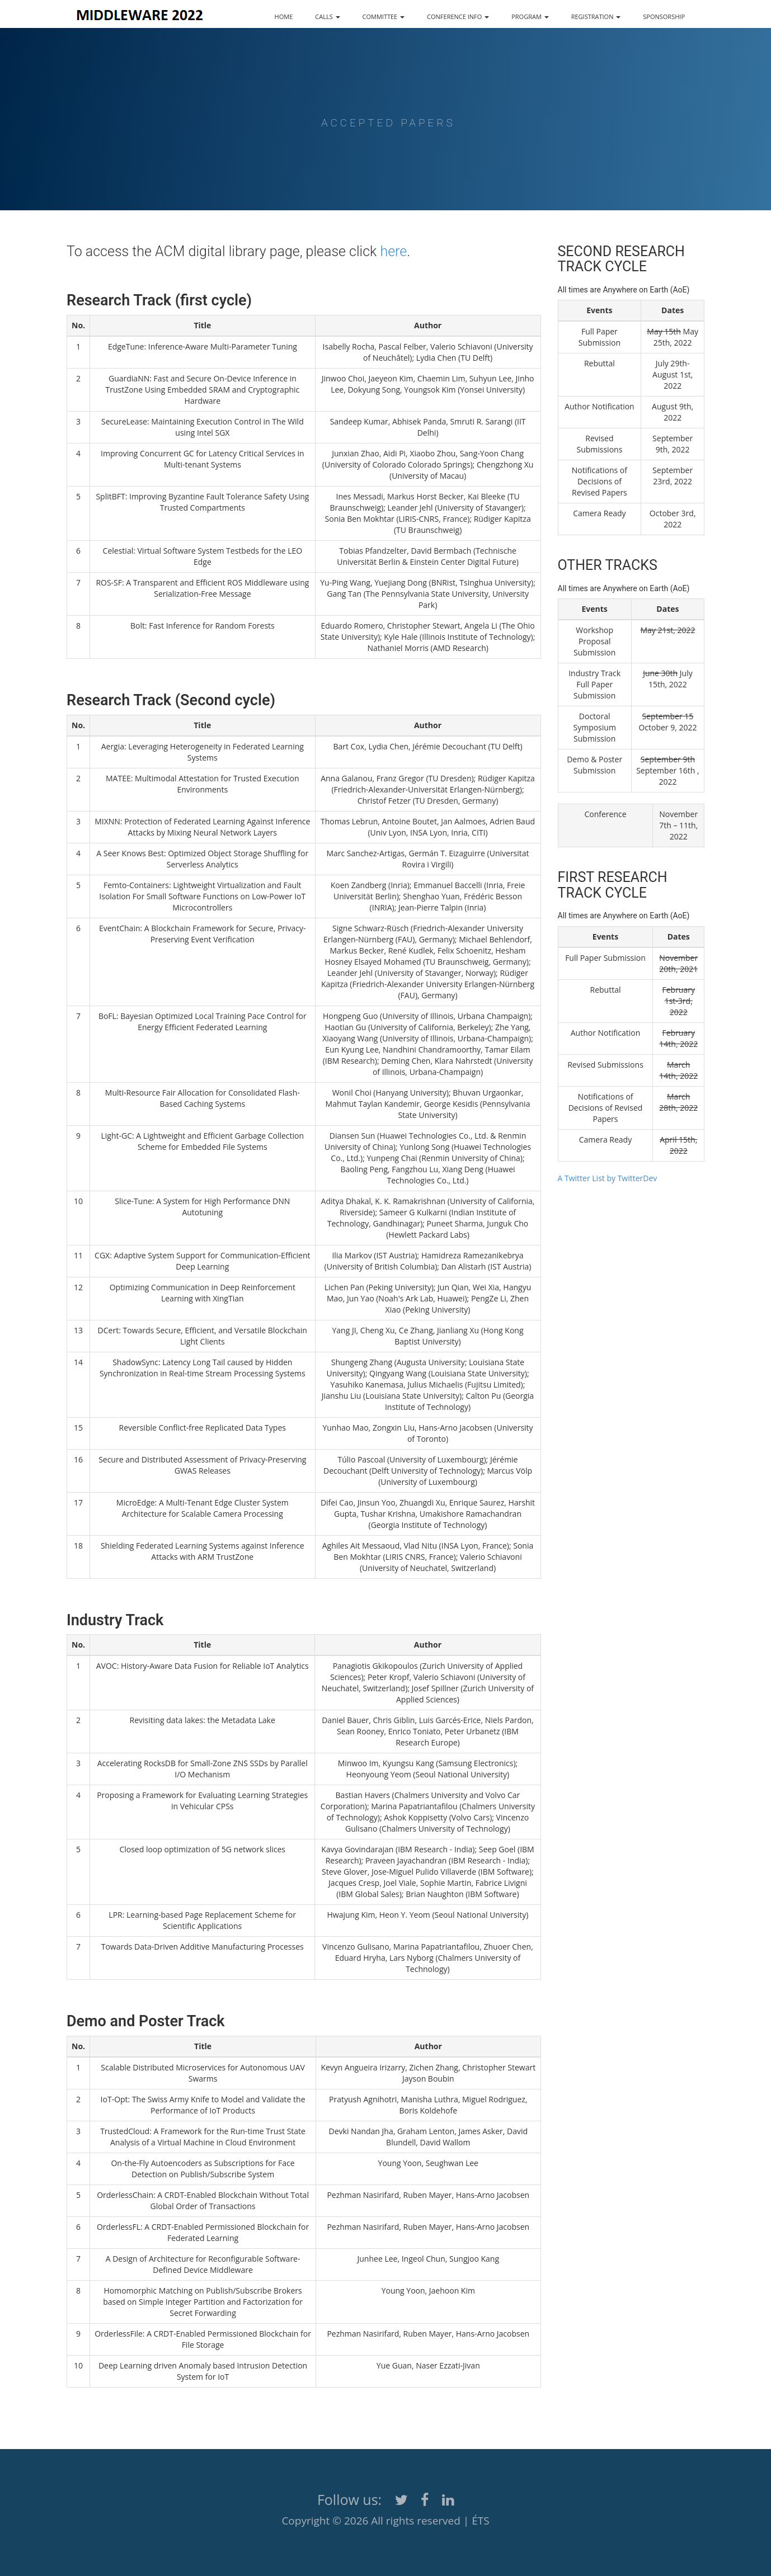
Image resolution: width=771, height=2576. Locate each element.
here (393, 251)
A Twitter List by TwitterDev (607, 1178)
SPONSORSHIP (664, 16)
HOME (284, 16)
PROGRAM (529, 16)
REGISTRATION (596, 16)
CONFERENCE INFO (458, 16)
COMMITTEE (384, 16)
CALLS (327, 16)
